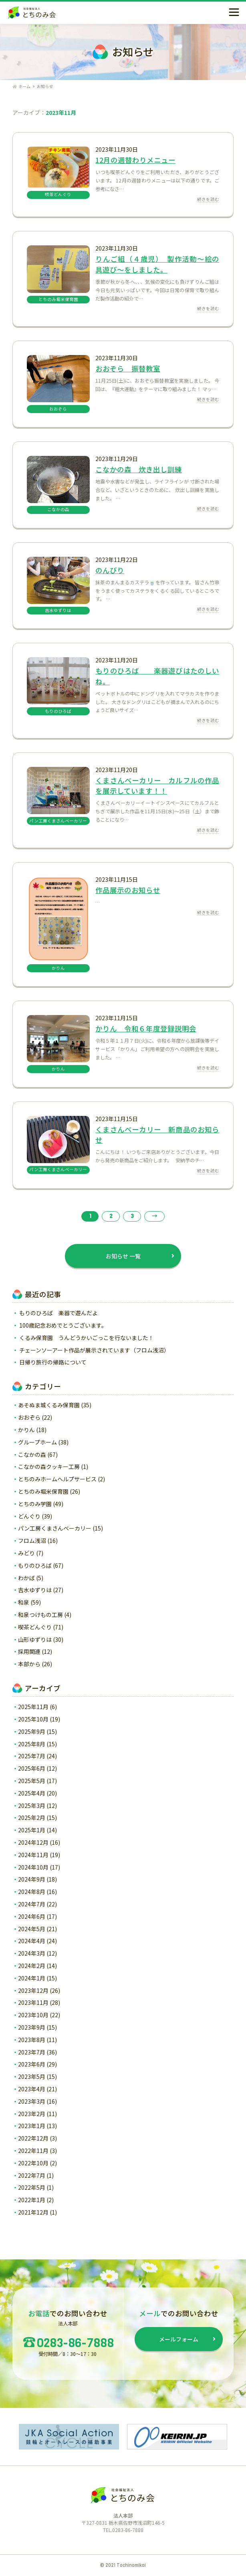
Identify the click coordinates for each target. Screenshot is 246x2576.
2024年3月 (31, 1953)
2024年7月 (31, 1904)
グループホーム (37, 1442)
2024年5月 (31, 1929)
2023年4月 (31, 2089)
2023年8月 (31, 2040)
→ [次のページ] (154, 1216)
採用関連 (29, 1651)
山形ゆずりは (35, 1639)
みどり (26, 1553)
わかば (26, 1578)
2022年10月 (33, 2163)
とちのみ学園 (35, 1504)
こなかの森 (32, 1455)
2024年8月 (31, 1892)
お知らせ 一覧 (123, 1256)
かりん (26, 1430)
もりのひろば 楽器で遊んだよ (58, 1313)
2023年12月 (33, 1990)
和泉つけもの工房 (40, 1615)
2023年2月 (31, 2114)
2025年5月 (31, 1781)
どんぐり (29, 1516)
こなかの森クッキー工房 (49, 1467)
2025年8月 (31, 1744)
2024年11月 (33, 1855)
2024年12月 (33, 1842)
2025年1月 (31, 1830)
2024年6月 (31, 1916)
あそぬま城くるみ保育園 (49, 1405)
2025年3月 (31, 1806)
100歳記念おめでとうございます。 (63, 1325)
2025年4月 (31, 1793)
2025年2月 (31, 1818)
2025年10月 (33, 1719)
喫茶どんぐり (35, 1627)
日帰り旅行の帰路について (53, 1362)
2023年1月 (31, 2126)
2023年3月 (31, 2101)
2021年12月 (33, 2212)
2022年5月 (31, 2187)
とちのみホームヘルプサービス (57, 1479)
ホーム (21, 86)
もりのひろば (35, 1565)
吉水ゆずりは (35, 1590)
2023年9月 (31, 2027)
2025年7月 (31, 1756)
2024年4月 (31, 1941)
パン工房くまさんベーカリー (54, 1528)
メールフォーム (178, 2339)
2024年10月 (33, 1867)
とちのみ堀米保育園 (43, 1491)
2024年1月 (31, 1978)
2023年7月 (31, 2052)
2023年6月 (31, 2064)
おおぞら (29, 1417)
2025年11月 (33, 1707)
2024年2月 (31, 1966)
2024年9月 (31, 1879)
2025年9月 (31, 1731)
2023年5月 (31, 2076)
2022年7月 (31, 2175)
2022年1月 (31, 2200)
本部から (29, 1664)
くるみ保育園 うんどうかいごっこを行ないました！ (86, 1338)
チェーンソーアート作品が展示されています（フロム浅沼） (94, 1350)
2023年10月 (33, 2015)
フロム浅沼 (32, 1541)
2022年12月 (33, 2138)
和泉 (23, 1602)
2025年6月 (31, 1768)
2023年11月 (33, 2002)
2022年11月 (33, 2151)
